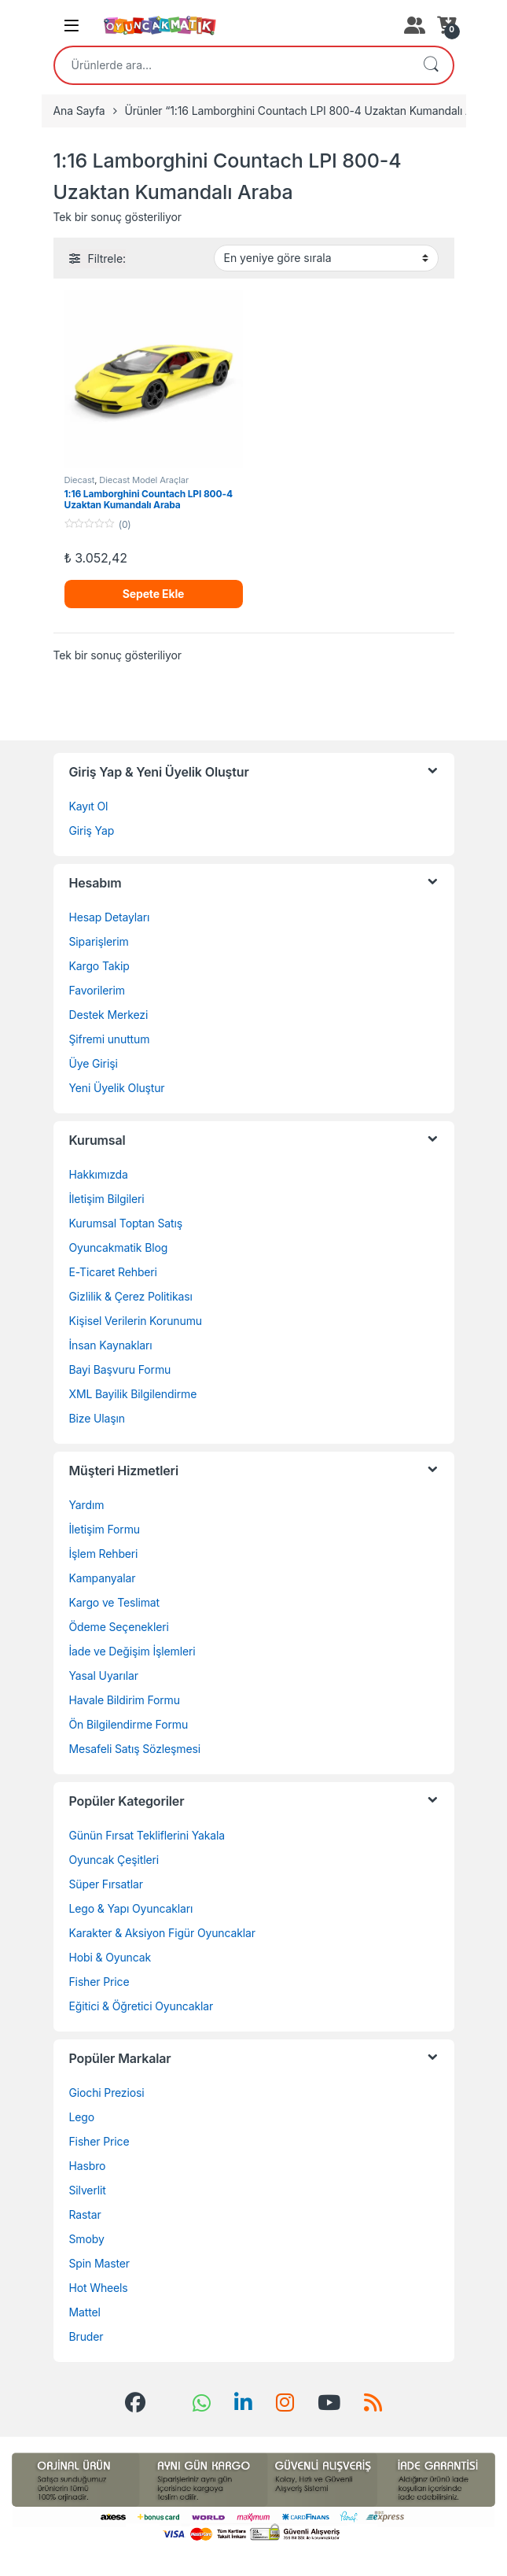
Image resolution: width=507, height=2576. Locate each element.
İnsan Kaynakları (110, 1345)
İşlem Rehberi (103, 1553)
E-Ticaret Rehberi (113, 1272)
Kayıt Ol (88, 806)
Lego (82, 2117)
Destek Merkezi (109, 1014)
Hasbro (87, 2165)
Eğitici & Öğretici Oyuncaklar (141, 2006)
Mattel (85, 2312)
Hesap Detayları (109, 917)
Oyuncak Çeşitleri (114, 1859)
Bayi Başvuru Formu (120, 1369)
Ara (431, 65)
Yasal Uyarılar (103, 1675)
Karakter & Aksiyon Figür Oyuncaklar (162, 1932)
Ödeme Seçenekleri (119, 1626)
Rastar (85, 2214)
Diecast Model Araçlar (144, 479)
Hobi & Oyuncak (110, 1957)
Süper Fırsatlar (106, 1884)
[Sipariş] (326, 258)
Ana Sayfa (79, 110)
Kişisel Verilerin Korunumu (135, 1320)
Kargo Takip (99, 965)
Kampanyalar (102, 1578)
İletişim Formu (104, 1529)
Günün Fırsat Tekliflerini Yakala (147, 1835)
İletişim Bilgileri (107, 1198)
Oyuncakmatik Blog (118, 1247)
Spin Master (99, 2263)
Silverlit (87, 2190)
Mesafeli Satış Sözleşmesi (134, 1748)
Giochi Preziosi (107, 2092)
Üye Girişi (93, 1063)
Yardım (87, 1504)
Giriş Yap (92, 830)
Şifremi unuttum (109, 1039)
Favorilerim (97, 990)
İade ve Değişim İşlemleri (132, 1651)
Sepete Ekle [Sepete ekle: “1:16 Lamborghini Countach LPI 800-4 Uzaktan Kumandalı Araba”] (154, 593)
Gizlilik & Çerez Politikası (131, 1296)
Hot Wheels (98, 2287)
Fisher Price (99, 1981)
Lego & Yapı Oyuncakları (131, 1908)
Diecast (79, 479)
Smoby (87, 2239)
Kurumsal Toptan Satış (126, 1223)
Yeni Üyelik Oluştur (117, 1087)
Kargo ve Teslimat (114, 1602)
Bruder (86, 2336)
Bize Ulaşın (97, 1418)
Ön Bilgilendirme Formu (129, 1724)
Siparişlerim (99, 941)
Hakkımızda (98, 1174)
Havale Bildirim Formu (124, 1700)
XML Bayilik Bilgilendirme (133, 1394)
